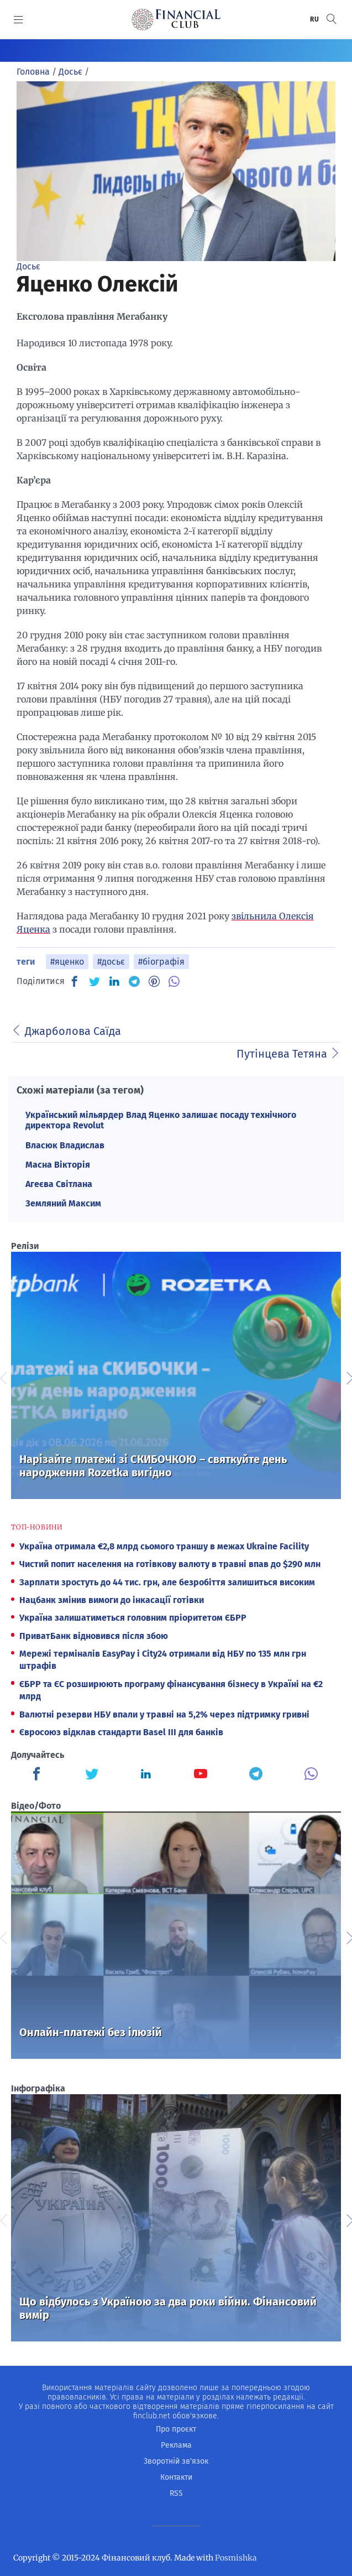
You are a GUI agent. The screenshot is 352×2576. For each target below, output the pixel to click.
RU (315, 19)
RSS (176, 2493)
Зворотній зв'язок (176, 2461)
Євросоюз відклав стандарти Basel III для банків (121, 1732)
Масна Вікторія (57, 1164)
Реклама (176, 2445)
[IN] (114, 981)
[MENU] (18, 19)
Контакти (176, 2477)
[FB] (74, 981)
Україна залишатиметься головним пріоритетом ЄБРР (132, 1617)
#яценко (67, 961)
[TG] (134, 981)
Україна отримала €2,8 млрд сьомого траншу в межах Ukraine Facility (164, 1546)
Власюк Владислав (64, 1145)
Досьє (28, 266)
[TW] (94, 981)
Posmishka (236, 2558)
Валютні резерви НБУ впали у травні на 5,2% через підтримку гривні (164, 1714)
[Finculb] (39, 1775)
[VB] (174, 981)
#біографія (161, 961)
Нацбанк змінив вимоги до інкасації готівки (111, 1600)
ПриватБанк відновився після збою (93, 1636)
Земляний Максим (63, 1203)
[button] (331, 19)
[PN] (154, 981)
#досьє (111, 961)
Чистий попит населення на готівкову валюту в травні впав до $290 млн (170, 1564)
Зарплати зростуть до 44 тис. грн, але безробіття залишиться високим (167, 1582)
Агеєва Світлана (58, 1184)
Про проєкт (176, 2429)
